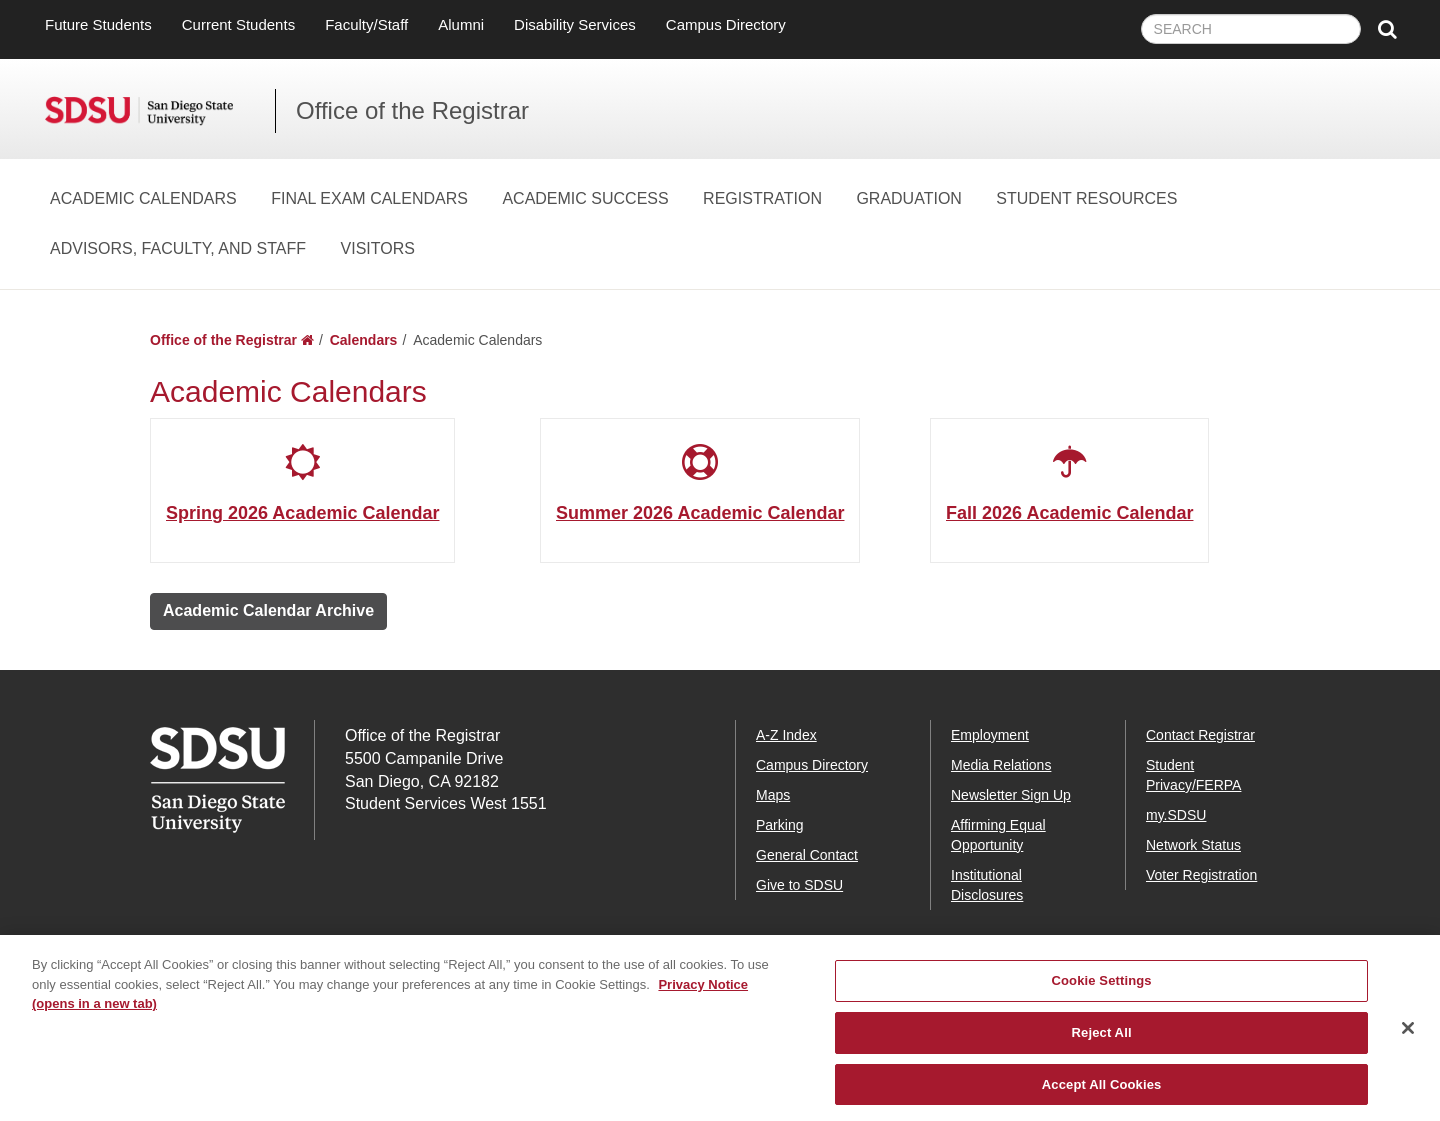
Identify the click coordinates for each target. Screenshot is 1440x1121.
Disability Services (575, 24)
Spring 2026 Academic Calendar (302, 513)
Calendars (364, 340)
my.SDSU (1176, 815)
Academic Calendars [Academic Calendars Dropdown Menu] (143, 198)
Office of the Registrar (412, 110)
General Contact (807, 855)
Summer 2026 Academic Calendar (700, 513)
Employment (990, 735)
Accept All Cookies (1102, 1099)
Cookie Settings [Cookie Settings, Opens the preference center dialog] (1101, 996)
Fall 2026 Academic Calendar (1069, 513)
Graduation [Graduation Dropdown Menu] (908, 198)
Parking (779, 825)
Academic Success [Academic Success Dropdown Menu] (585, 198)
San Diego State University (160, 111)
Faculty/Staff (366, 24)
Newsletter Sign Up (1011, 795)
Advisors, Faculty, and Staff (178, 248)
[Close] (1408, 1044)
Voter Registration (1201, 875)
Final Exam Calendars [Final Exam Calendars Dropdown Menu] (369, 198)
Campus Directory (726, 24)
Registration (762, 198)
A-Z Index (786, 735)
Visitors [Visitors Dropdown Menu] (378, 248)
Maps (773, 795)
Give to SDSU (799, 885)
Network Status (1193, 845)
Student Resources (1086, 198)
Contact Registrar (1200, 735)
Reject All (1102, 1048)
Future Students (98, 24)
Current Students (238, 24)
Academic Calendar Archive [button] (268, 610)
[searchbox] (1251, 29)
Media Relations (1001, 765)
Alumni (461, 24)
